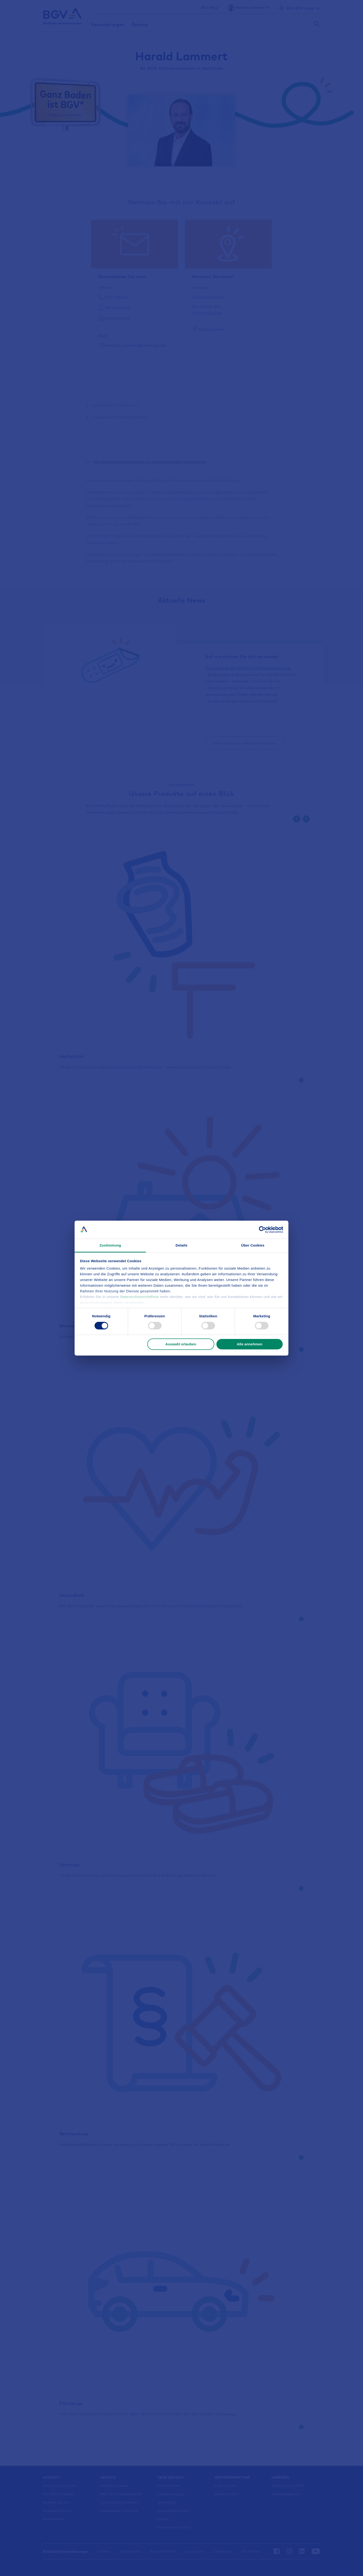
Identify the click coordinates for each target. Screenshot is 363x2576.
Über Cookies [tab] (252, 1245)
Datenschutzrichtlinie (140, 1297)
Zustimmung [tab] (110, 1245)
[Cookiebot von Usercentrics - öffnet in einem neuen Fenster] (262, 1229)
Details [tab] (181, 1245)
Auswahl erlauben (180, 1344)
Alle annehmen (249, 1344)
